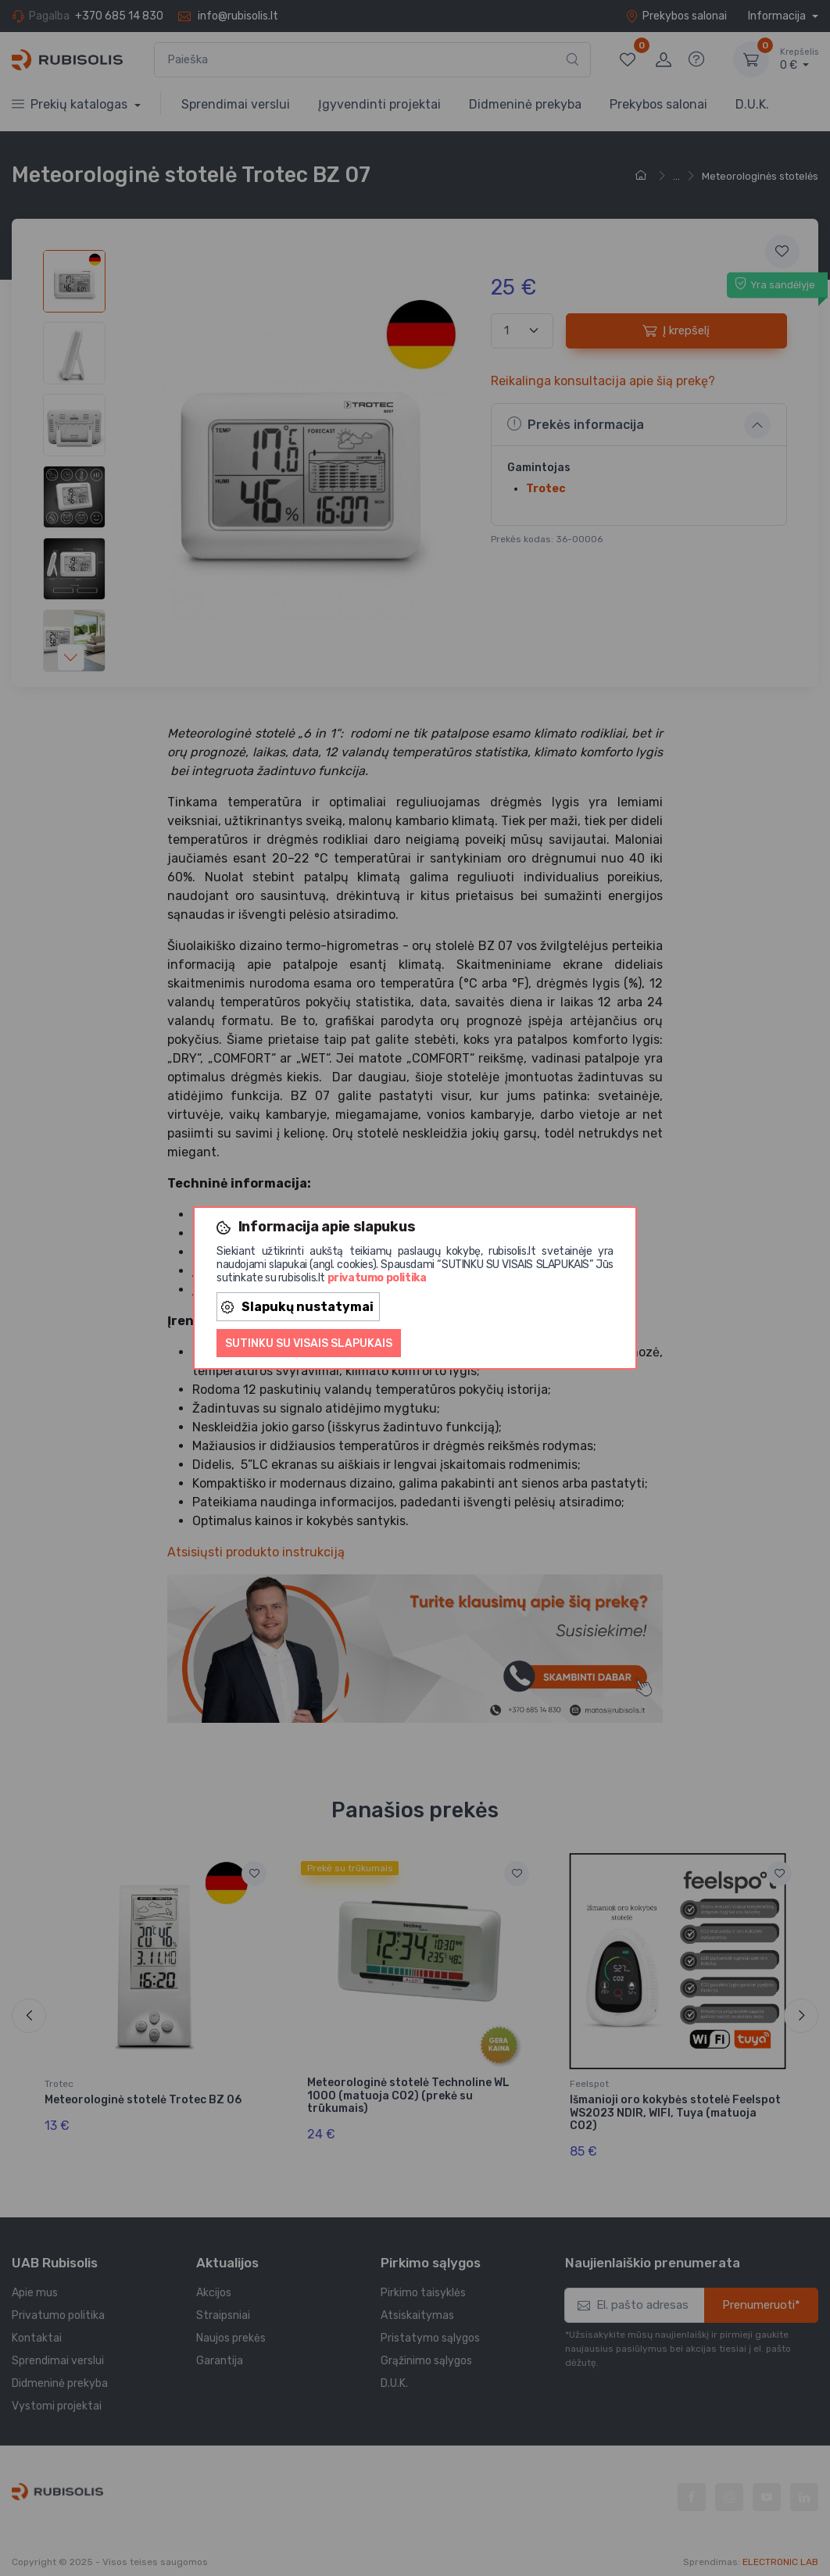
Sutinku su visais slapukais (308, 1343)
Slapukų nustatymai (297, 1306)
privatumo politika (377, 1277)
